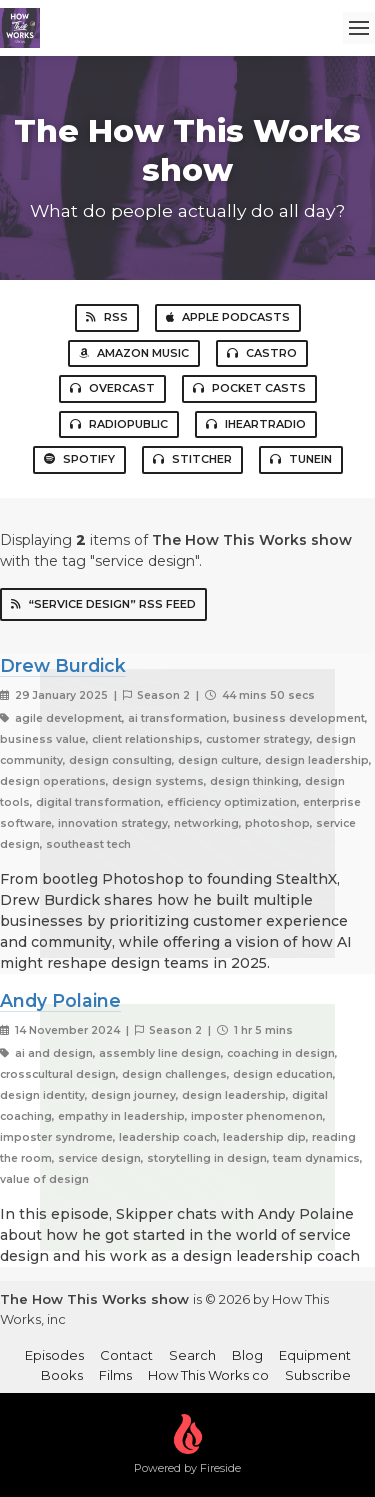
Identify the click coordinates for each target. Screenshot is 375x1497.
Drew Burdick (63, 665)
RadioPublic (119, 424)
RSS (107, 317)
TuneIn (301, 459)
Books (62, 1375)
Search (192, 1355)
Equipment (315, 1355)
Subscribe (318, 1375)
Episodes (54, 1355)
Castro (262, 353)
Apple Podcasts (228, 317)
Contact (126, 1355)
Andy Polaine (60, 1000)
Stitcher (192, 459)
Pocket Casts (249, 388)
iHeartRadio (256, 424)
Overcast (112, 388)
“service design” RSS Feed (103, 604)
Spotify (79, 459)
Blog (247, 1355)
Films (115, 1375)
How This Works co (208, 1375)
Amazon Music (134, 353)
